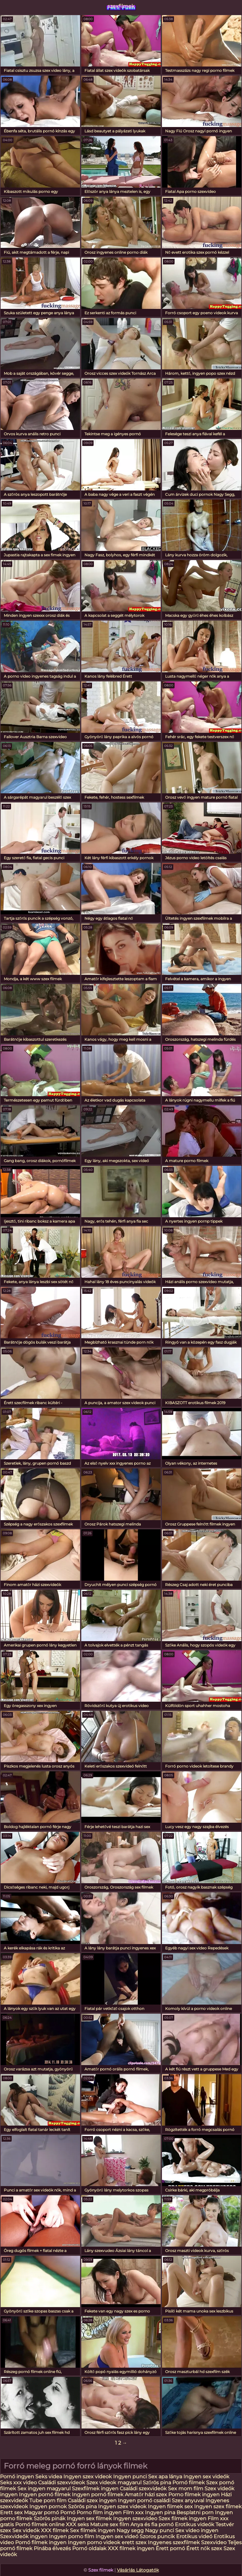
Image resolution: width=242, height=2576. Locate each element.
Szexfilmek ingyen (95, 2489)
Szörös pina (82, 2506)
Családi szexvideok (61, 2483)
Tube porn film (47, 2501)
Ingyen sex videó (116, 2536)
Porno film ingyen (99, 2512)
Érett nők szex (204, 2548)
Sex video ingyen (196, 2530)
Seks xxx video (18, 2483)
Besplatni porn (195, 2512)
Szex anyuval (188, 2501)
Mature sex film (109, 2524)
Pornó (67, 2512)
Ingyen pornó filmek (45, 2495)
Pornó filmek (188, 2483)
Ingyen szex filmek (218, 2506)
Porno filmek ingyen (194, 2495)
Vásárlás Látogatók (138, 2570)
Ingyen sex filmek (89, 2518)
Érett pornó (170, 2548)
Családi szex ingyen (92, 2501)
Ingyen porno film (71, 2536)
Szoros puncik (157, 2536)
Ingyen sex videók (206, 2477)
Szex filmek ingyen (182, 2518)
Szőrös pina (157, 2483)
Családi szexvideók (143, 2489)
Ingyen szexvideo (135, 2518)
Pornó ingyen (17, 2477)
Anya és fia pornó (152, 2524)
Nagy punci (159, 2530)
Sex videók (26, 2530)
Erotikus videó (194, 2536)
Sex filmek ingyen (92, 2530)
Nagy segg (130, 2530)
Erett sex (11, 2512)
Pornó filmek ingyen (40, 2542)
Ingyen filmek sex (170, 2506)
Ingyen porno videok (94, 2542)
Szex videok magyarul (113, 2483)
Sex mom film (185, 2489)
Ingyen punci (130, 2477)
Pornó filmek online (40, 2524)
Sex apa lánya (165, 2477)
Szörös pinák (50, 2518)
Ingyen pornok (48, 2506)
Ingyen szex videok (87, 2477)
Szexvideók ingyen (24, 2536)
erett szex (134, 2542)
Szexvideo (214, 2542)
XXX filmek (55, 2530)
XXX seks (77, 2524)
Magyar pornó (41, 2512)
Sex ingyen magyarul (44, 2489)
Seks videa (48, 2477)
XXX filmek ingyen (131, 2548)
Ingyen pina (160, 2512)
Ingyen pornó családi (144, 2501)
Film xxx (134, 2512)
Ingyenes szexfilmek (174, 2542)
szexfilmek (121, 6)
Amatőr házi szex (146, 2495)
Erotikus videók (194, 2524)
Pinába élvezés (52, 2548)
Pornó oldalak (89, 2548)
